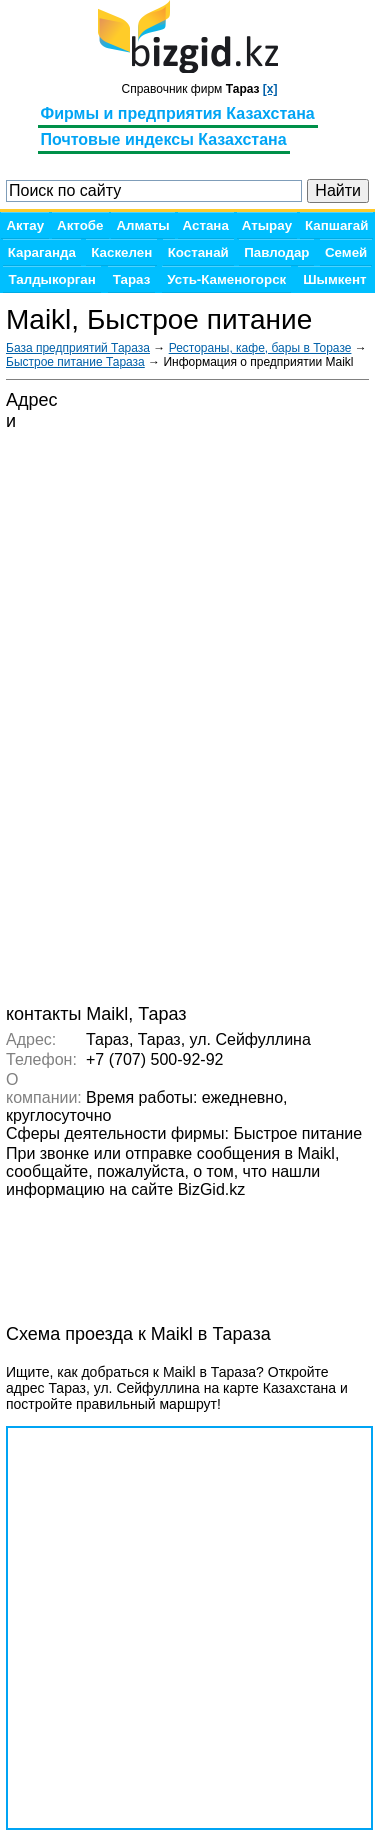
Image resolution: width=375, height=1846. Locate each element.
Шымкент (334, 279)
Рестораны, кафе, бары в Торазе (260, 348)
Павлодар (276, 252)
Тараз (132, 279)
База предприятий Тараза (78, 348)
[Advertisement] (166, 1250)
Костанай (198, 252)
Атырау (267, 225)
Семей (346, 252)
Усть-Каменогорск (226, 279)
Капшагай (336, 225)
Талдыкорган (51, 279)
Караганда (42, 252)
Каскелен (121, 252)
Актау (25, 225)
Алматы (142, 225)
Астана (206, 225)
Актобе (80, 225)
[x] (270, 89)
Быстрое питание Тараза (75, 362)
